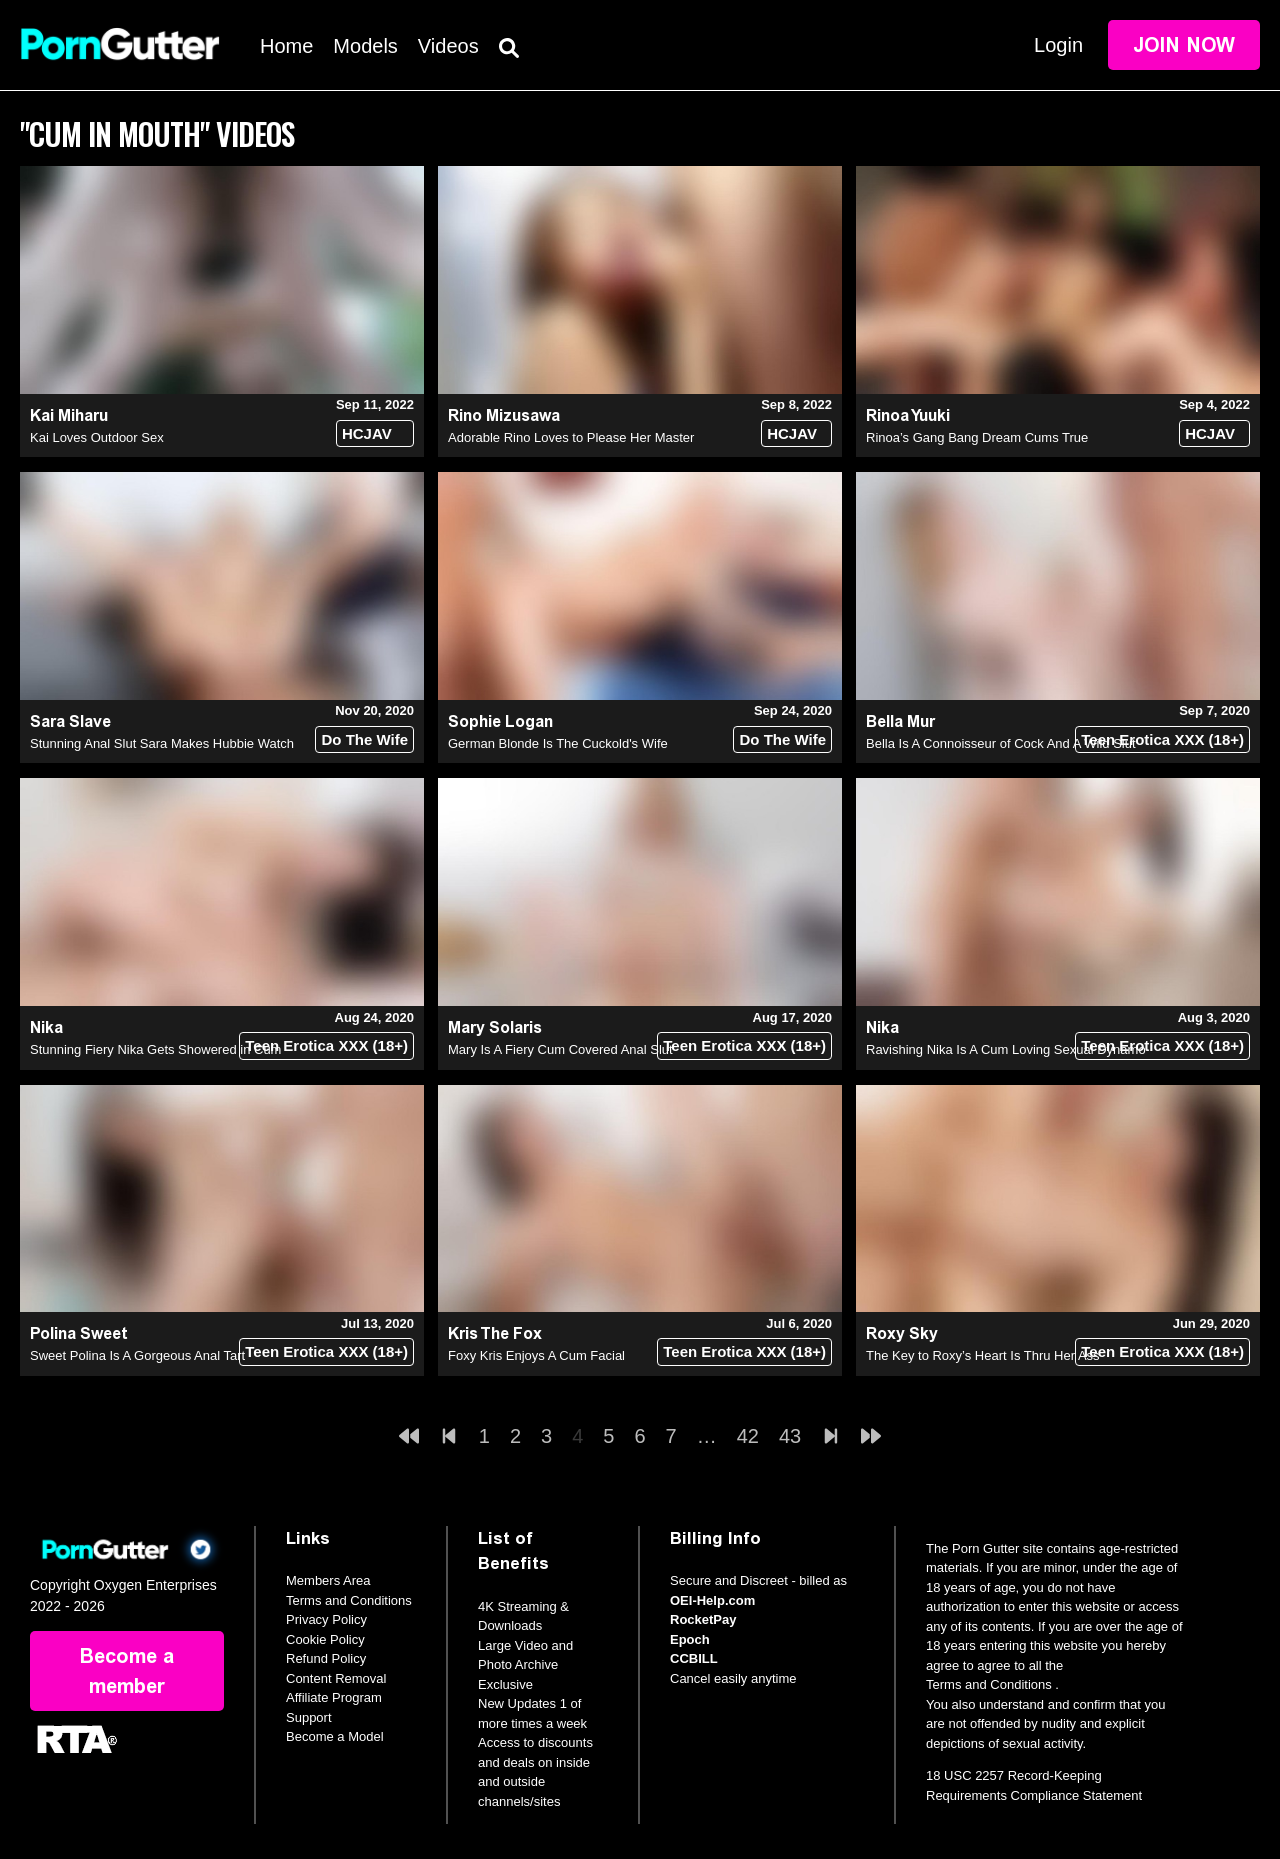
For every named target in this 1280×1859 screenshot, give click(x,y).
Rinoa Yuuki (908, 415)
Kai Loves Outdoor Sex (97, 437)
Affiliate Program (334, 1697)
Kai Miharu (69, 415)
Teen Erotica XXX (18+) (1162, 739)
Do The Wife (364, 739)
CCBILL (694, 1658)
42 (748, 1436)
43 (790, 1436)
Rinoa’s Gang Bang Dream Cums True (977, 437)
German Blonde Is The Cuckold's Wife (558, 743)
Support (309, 1717)
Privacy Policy (326, 1619)
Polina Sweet (79, 1333)
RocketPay (703, 1619)
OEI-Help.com (712, 1600)
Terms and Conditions (349, 1600)
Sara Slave (70, 721)
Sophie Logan (500, 721)
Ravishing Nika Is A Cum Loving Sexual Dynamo (1006, 1049)
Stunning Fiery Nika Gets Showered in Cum (155, 1049)
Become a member (127, 1671)
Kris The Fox (495, 1333)
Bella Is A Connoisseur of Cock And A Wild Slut (1001, 743)
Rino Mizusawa (504, 415)
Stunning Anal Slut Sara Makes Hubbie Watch (162, 743)
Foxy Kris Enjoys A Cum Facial (536, 1355)
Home (286, 46)
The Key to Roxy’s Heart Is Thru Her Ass (983, 1355)
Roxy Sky (902, 1333)
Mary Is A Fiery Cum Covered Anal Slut (560, 1049)
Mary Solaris (495, 1027)
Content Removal (336, 1678)
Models (365, 46)
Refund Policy (326, 1658)
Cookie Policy (325, 1639)
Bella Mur (900, 721)
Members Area (328, 1580)
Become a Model (335, 1736)
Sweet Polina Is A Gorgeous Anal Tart (137, 1355)
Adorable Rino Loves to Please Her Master (571, 437)
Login (1058, 45)
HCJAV (367, 433)
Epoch (690, 1639)
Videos (448, 46)
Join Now (1184, 45)
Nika (46, 1027)
